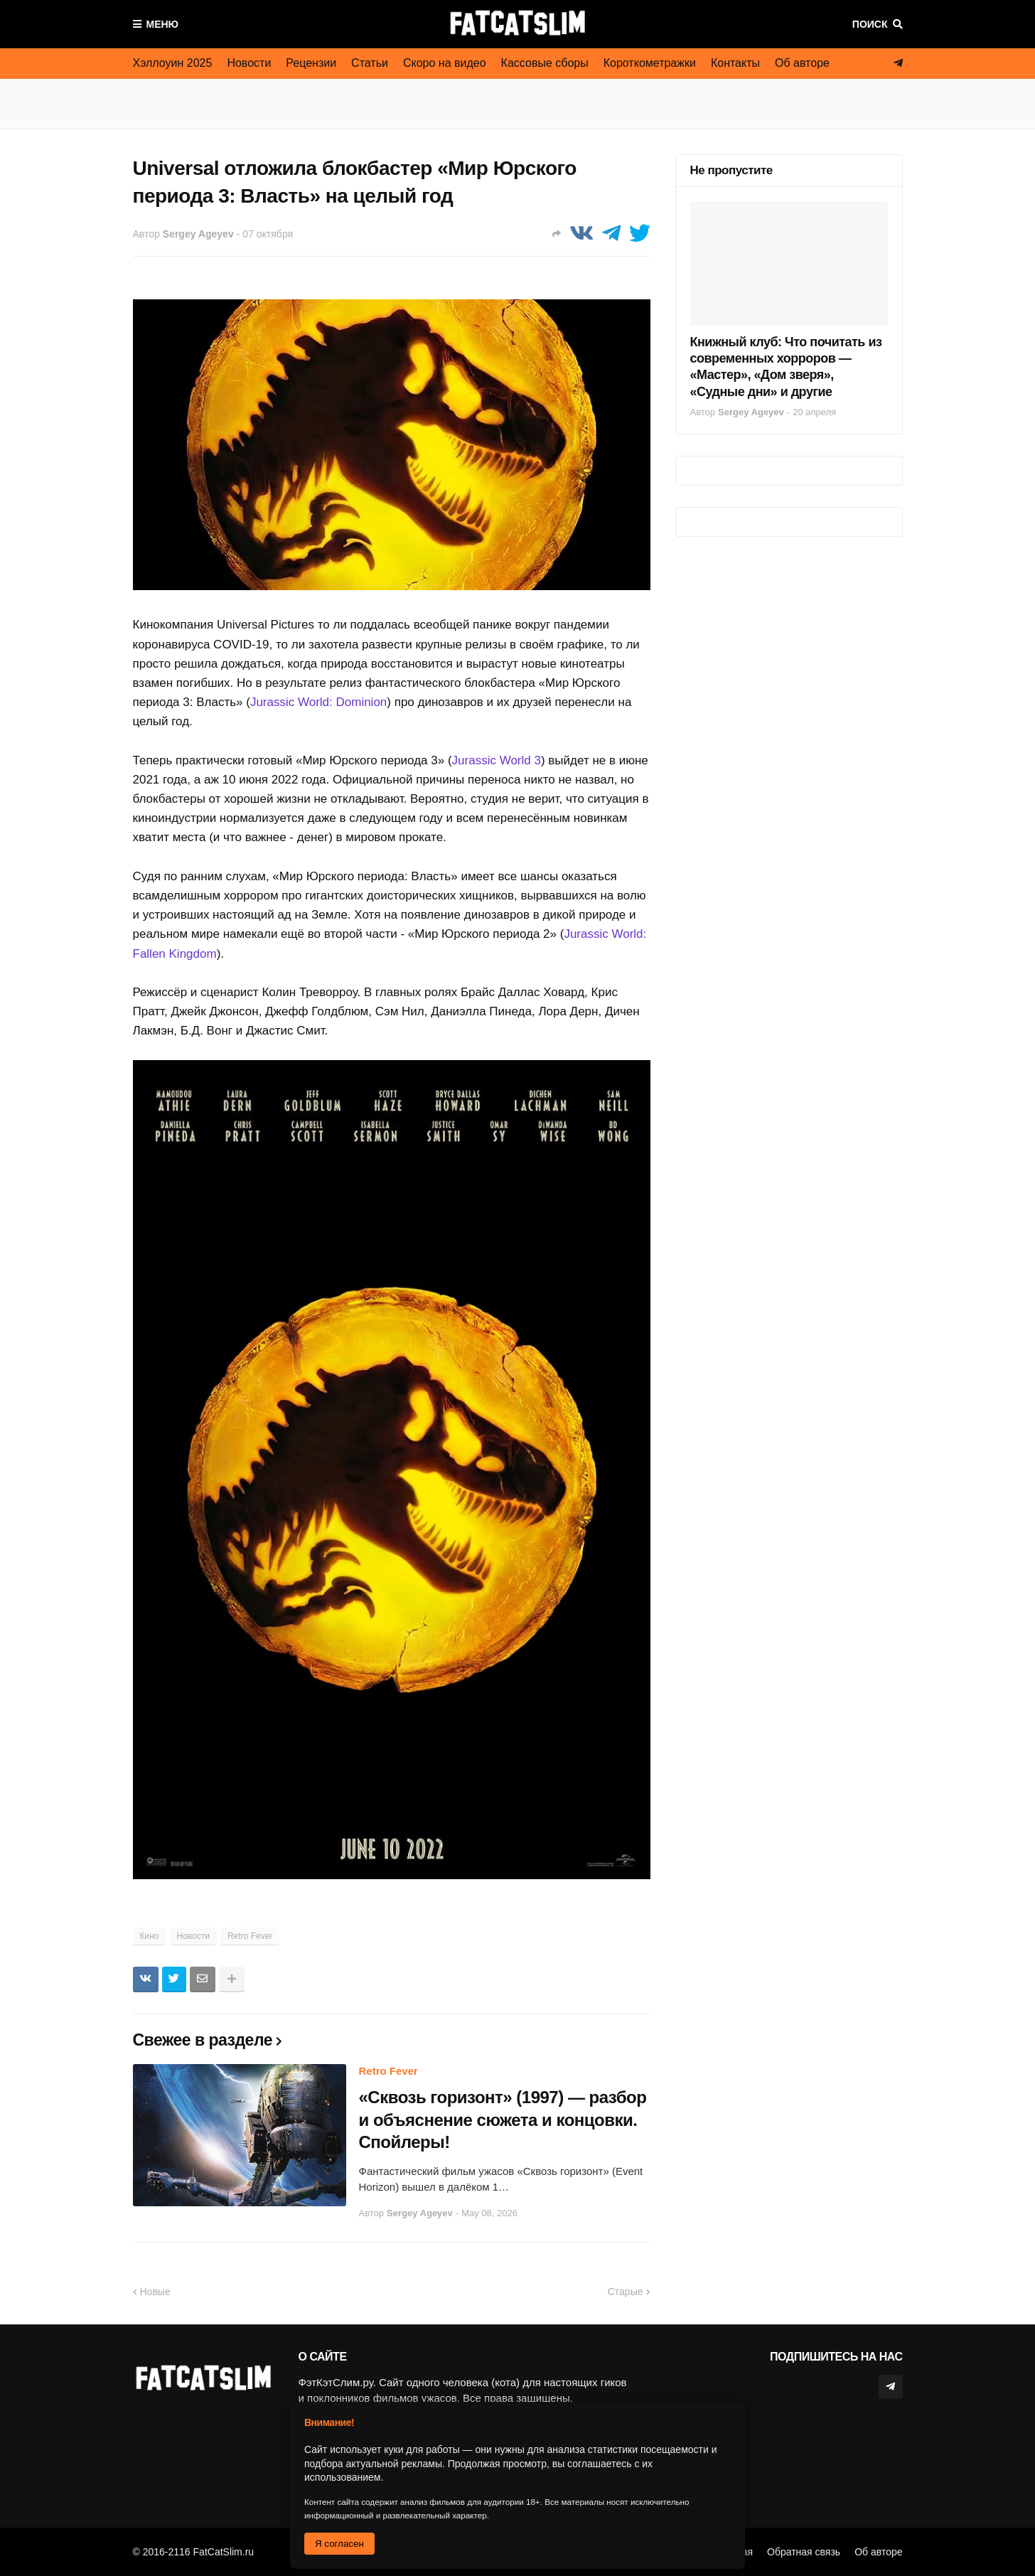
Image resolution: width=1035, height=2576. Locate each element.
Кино (149, 1936)
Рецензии (311, 63)
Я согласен (339, 2543)
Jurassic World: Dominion (318, 702)
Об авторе (802, 63)
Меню (162, 24)
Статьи (369, 63)
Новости (249, 63)
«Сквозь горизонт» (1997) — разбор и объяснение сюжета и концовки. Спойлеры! (503, 2119)
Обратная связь (803, 2552)
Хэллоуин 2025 (173, 63)
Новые (155, 2291)
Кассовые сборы (545, 63)
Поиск (870, 24)
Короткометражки (650, 63)
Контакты (735, 63)
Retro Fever (249, 1936)
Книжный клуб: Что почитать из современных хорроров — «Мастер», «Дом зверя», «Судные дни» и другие (786, 367)
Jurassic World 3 (496, 760)
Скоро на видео (444, 63)
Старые (625, 2291)
